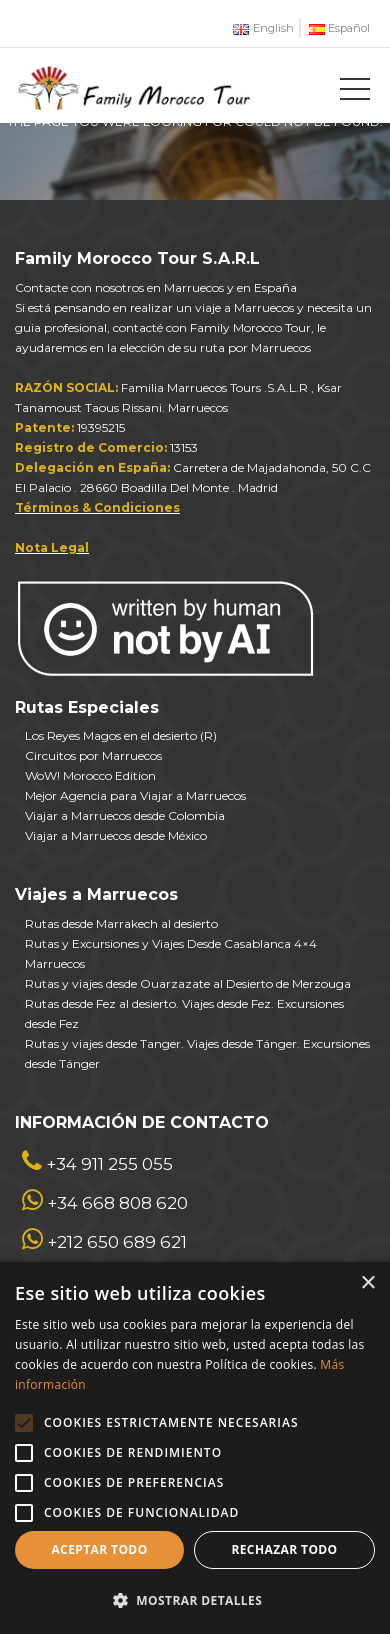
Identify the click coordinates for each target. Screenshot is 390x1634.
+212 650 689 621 (117, 1242)
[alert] (195, 1448)
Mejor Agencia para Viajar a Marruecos (135, 795)
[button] (195, 1600)
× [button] (367, 1283)
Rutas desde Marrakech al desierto (121, 923)
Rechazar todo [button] (284, 1549)
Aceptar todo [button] (99, 1549)
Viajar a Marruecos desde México (116, 835)
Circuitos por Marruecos (93, 755)
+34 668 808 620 (117, 1203)
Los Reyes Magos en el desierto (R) (121, 735)
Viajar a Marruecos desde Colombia (125, 815)
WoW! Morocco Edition (90, 775)
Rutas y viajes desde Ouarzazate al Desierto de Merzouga (188, 983)
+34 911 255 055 (109, 1164)
